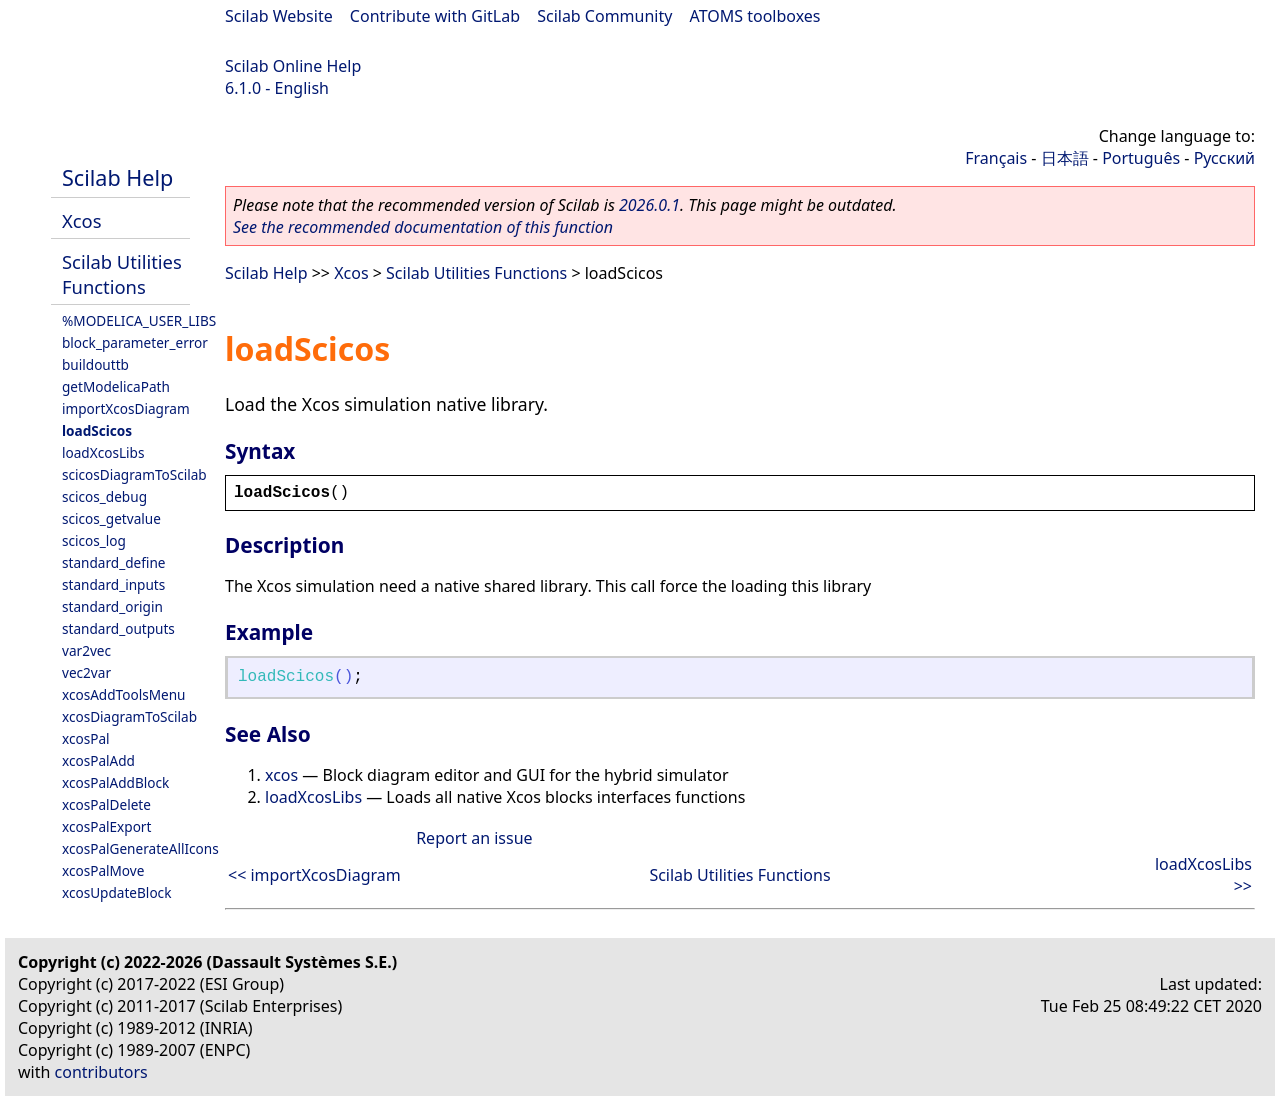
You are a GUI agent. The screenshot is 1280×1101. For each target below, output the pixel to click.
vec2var (86, 672)
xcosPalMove (103, 870)
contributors (101, 1072)
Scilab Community (604, 16)
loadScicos (97, 430)
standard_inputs (113, 584)
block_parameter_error (135, 342)
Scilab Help (117, 177)
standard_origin (112, 606)
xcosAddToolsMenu (123, 694)
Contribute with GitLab (435, 16)
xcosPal (86, 738)
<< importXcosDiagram (314, 875)
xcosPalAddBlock (115, 782)
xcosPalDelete (106, 804)
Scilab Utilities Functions (122, 274)
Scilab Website (279, 16)
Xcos (82, 220)
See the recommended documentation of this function (423, 227)
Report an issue (474, 838)
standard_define (113, 562)
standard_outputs (118, 628)
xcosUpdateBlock (116, 892)
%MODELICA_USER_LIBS (139, 320)
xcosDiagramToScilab (129, 716)
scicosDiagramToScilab (134, 474)
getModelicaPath (116, 386)
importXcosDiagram (126, 408)
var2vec (86, 650)
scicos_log (94, 540)
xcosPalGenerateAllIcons (140, 848)
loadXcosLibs (103, 452)
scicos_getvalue (111, 518)
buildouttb (95, 364)
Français (996, 158)
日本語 (1065, 158)
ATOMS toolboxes (755, 16)
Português (1141, 158)
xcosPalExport (106, 826)
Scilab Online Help (293, 66)
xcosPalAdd (98, 760)
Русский (1224, 158)
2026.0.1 (649, 205)
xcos (281, 775)
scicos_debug (104, 496)
